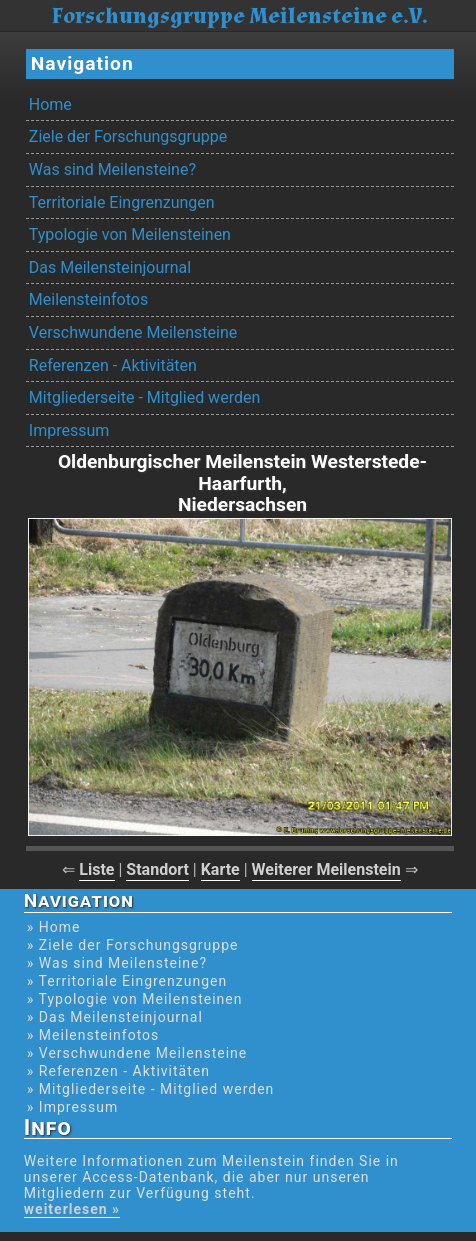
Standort (157, 869)
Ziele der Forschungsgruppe (128, 136)
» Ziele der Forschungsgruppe (133, 945)
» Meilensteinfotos (93, 1035)
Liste (96, 869)
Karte (220, 869)
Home (50, 104)
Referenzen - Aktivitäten (113, 365)
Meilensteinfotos (88, 299)
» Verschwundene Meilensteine (137, 1053)
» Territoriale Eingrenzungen (127, 981)
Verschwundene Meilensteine (133, 332)
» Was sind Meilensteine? (117, 963)
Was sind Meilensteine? (112, 169)
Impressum (69, 430)
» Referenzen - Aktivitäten (118, 1071)
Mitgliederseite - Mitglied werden (144, 397)
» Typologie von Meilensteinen (135, 999)
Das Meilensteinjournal (110, 267)
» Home (54, 927)
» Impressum (72, 1107)
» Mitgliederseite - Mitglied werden (151, 1089)
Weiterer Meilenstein (326, 869)
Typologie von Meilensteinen (130, 234)
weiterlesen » (72, 1209)
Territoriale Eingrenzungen (122, 202)
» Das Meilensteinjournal (115, 1017)
